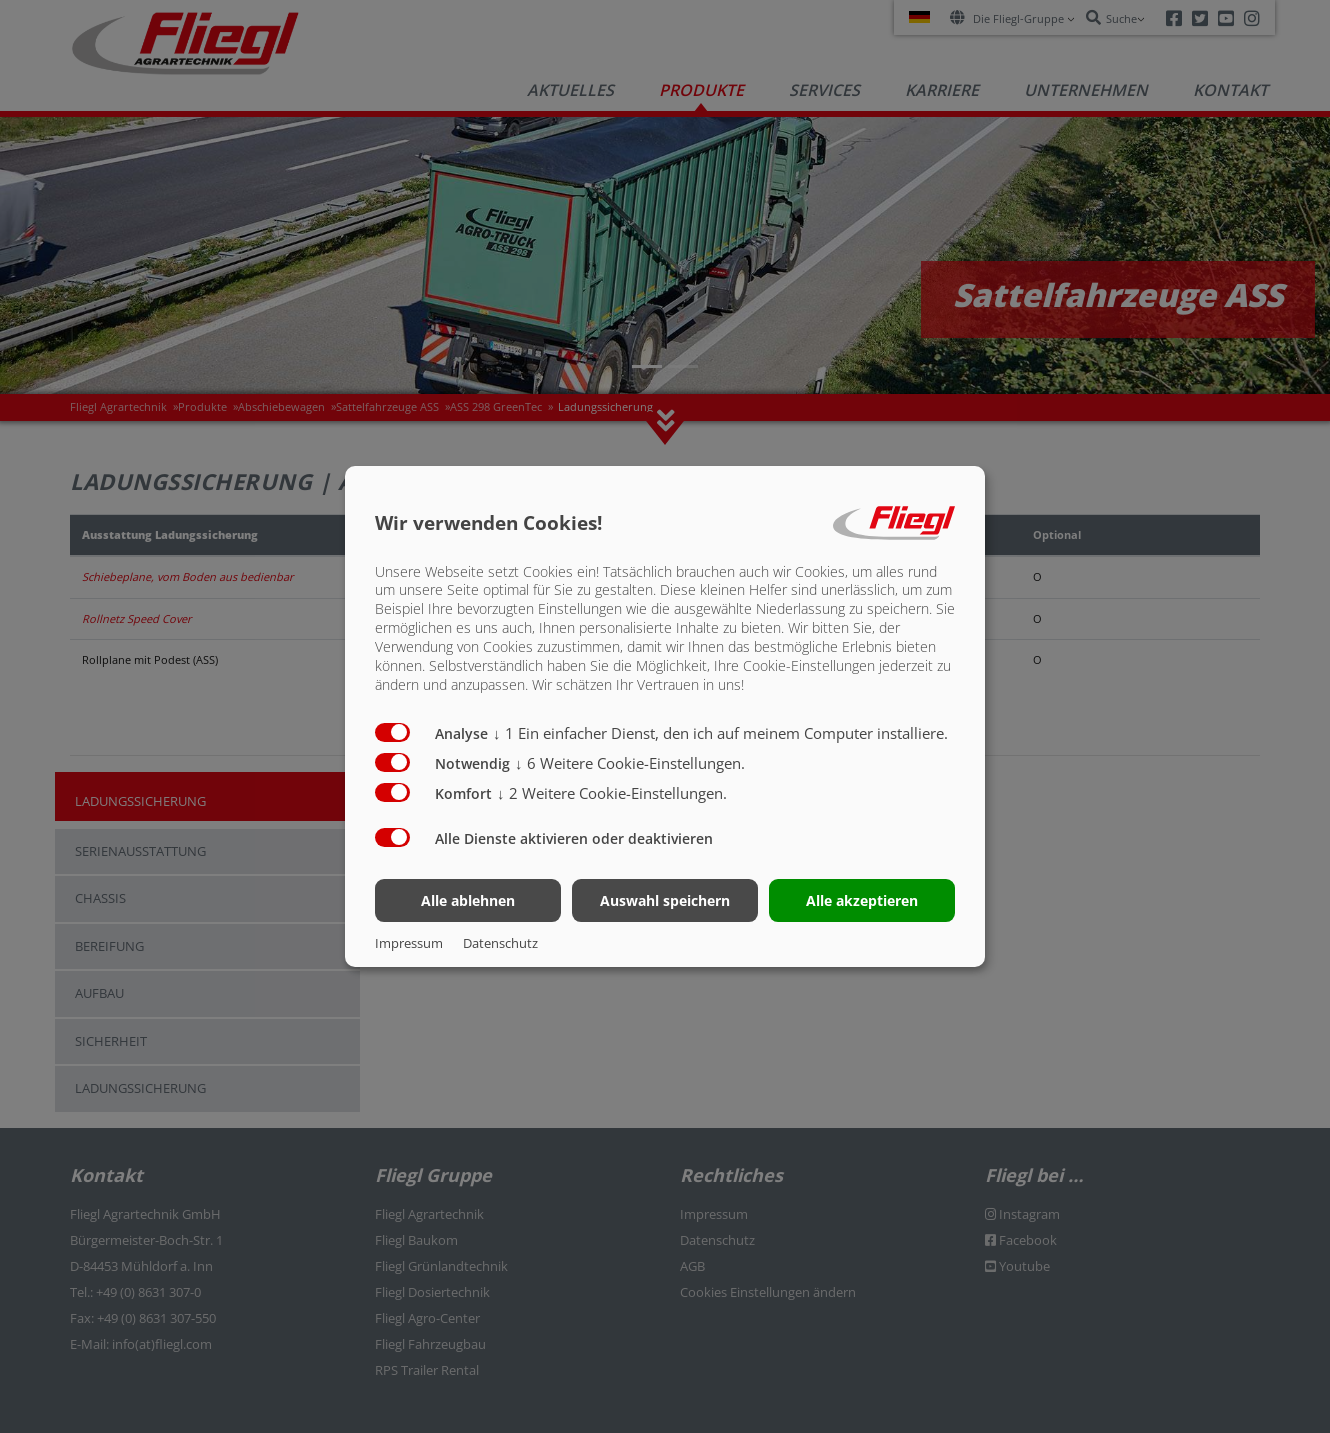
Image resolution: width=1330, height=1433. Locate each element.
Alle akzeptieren (862, 900)
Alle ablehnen (468, 900)
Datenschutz (500, 943)
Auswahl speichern (665, 900)
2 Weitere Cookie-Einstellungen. (612, 793)
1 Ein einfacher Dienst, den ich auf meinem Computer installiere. (720, 733)
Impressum (409, 943)
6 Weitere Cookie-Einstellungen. (630, 763)
